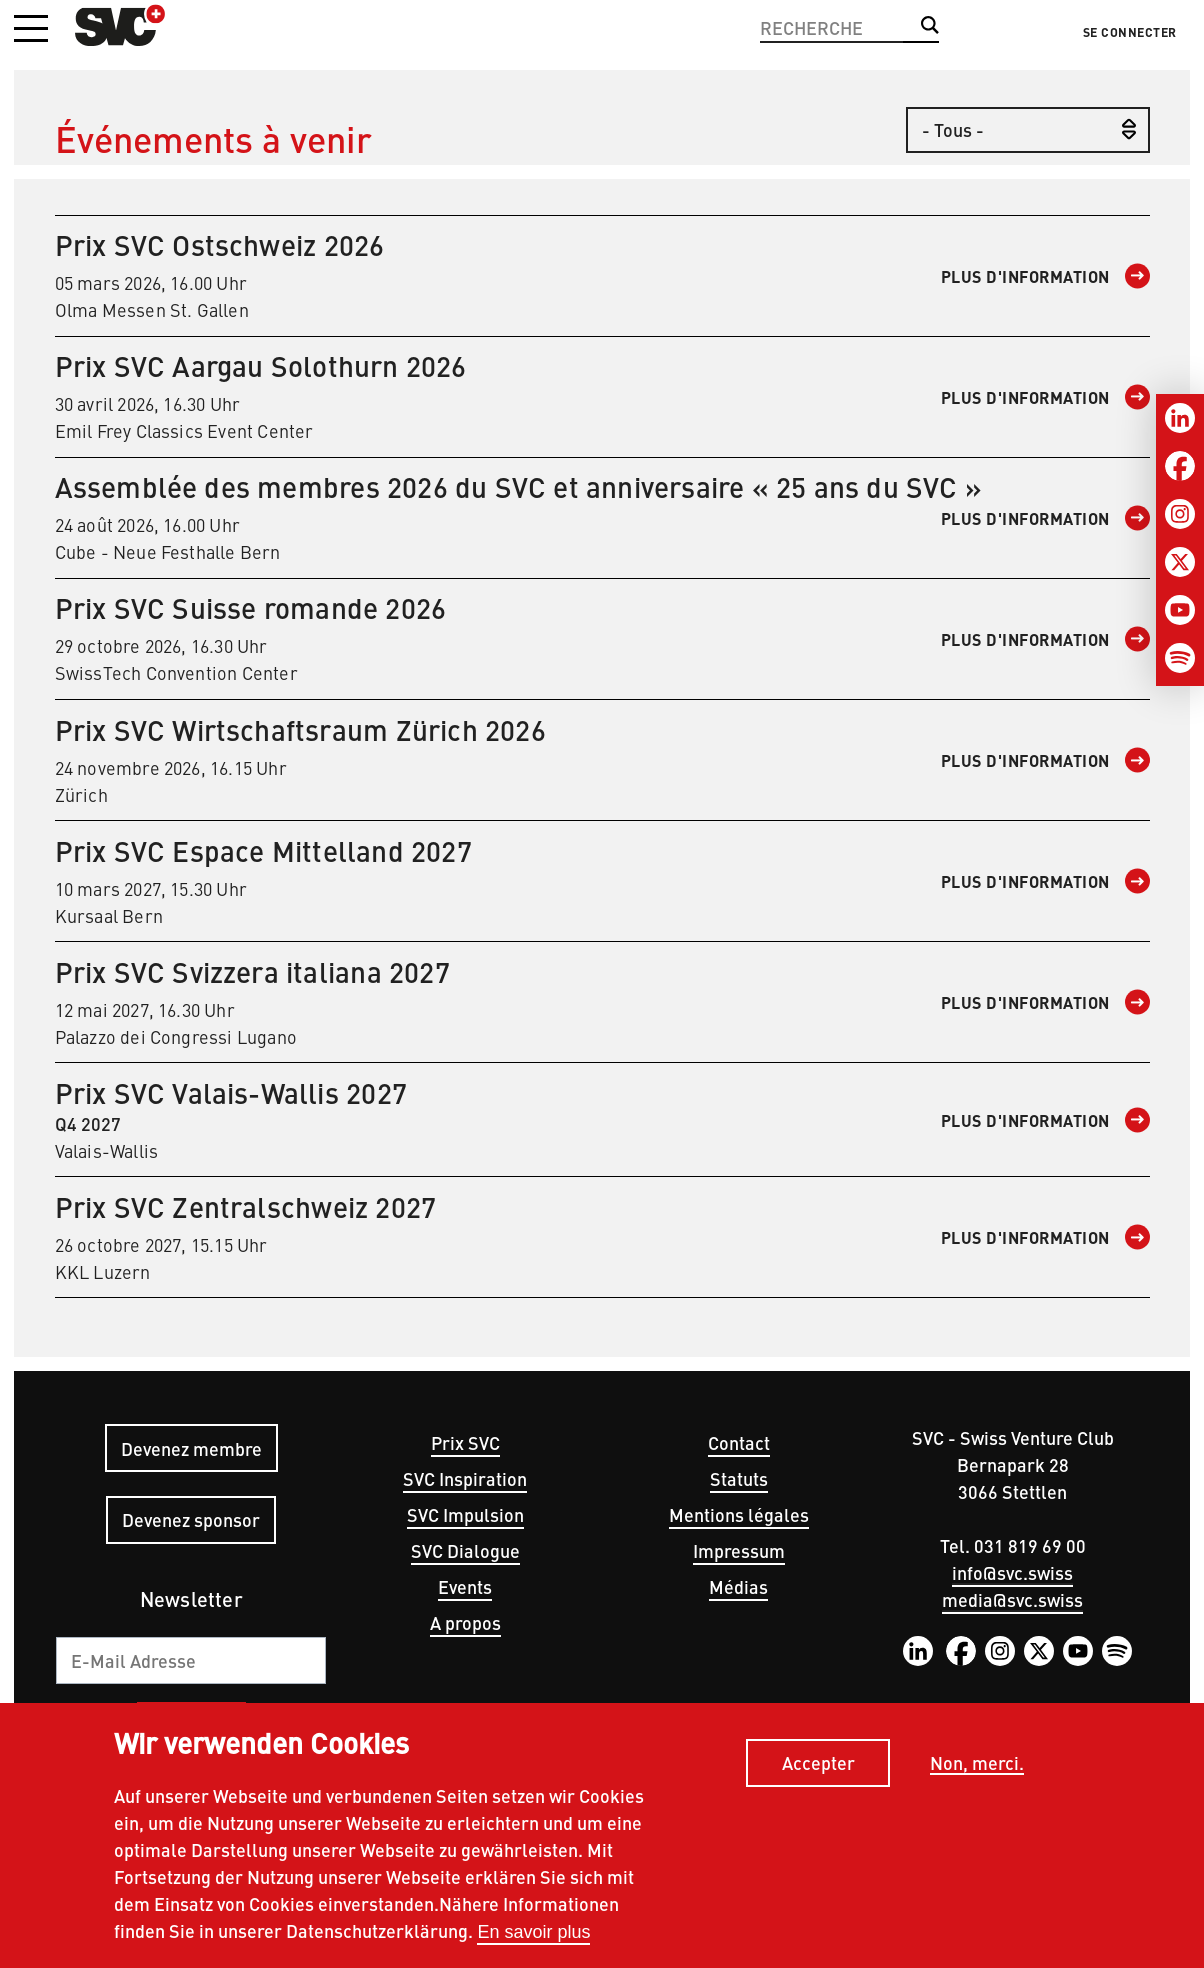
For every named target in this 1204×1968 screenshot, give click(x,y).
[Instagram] (1180, 514)
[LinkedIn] (1180, 418)
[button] (31, 30)
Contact (739, 1442)
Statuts (739, 1478)
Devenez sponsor (191, 1519)
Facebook (961, 1651)
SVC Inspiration (465, 1478)
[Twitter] (1180, 562)
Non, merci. (977, 1767)
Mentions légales (739, 1514)
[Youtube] (1180, 610)
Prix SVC (465, 1442)
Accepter (818, 1767)
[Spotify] (1180, 658)
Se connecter (1130, 32)
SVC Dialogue (465, 1550)
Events (465, 1586)
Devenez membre (191, 1448)
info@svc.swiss (1012, 1572)
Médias (738, 1586)
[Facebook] (1180, 466)
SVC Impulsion (465, 1514)
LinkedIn (918, 1651)
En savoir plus (533, 1937)
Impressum (739, 1550)
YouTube (1078, 1651)
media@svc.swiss (1012, 1599)
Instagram (1000, 1651)
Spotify (1117, 1651)
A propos (465, 1622)
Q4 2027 (602, 1120)
